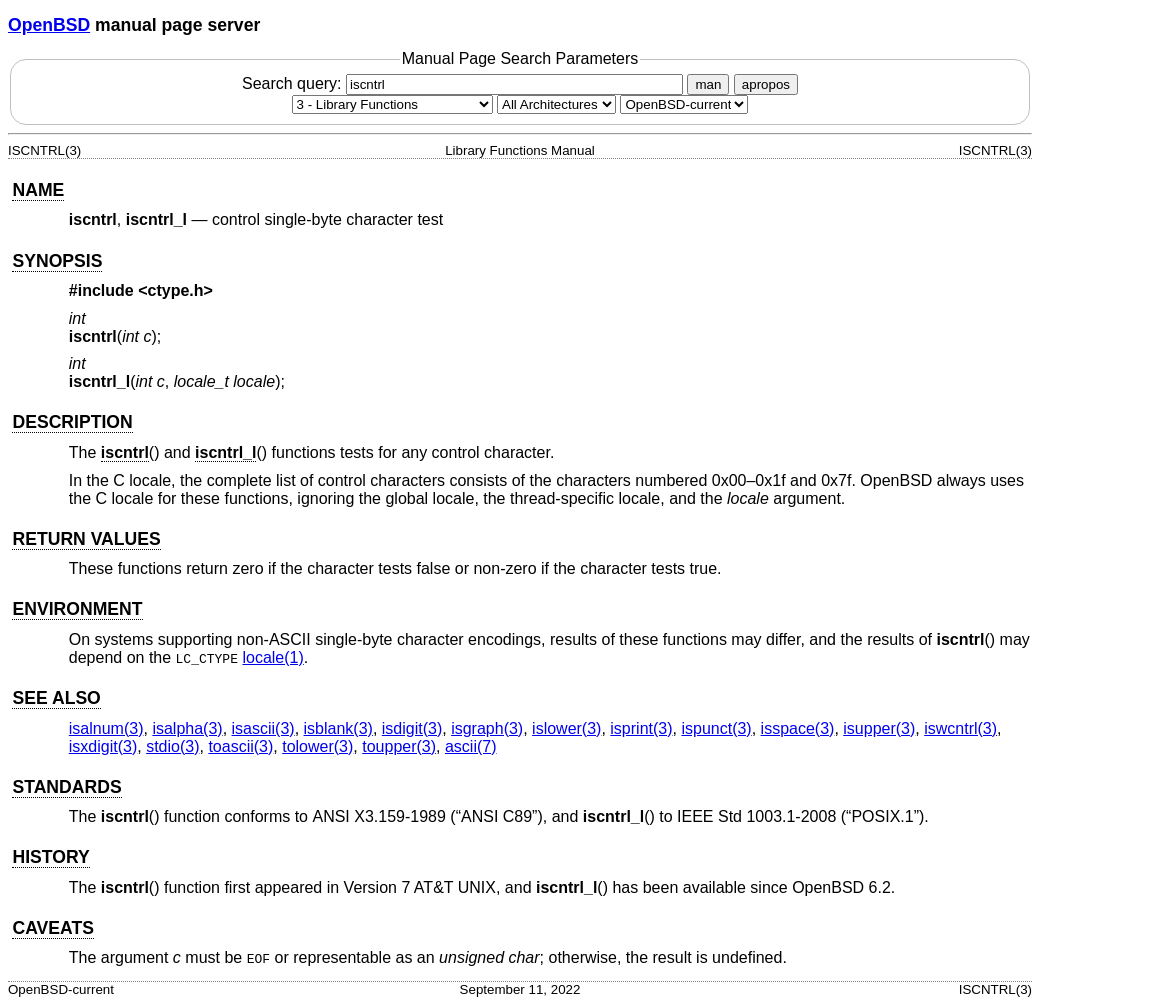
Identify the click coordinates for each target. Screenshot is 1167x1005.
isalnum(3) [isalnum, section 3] (106, 728)
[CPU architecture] (556, 104)
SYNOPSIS (57, 261)
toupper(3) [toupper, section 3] (399, 746)
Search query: (465, 83)
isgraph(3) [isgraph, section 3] (487, 728)
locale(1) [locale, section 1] (272, 657)
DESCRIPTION (72, 422)
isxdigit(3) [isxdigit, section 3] (103, 746)
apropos (766, 84)
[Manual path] (684, 104)
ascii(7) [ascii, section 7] (471, 746)
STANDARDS (66, 787)
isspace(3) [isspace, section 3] (798, 728)
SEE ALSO (56, 698)
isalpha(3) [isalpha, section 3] (187, 728)
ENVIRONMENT (77, 609)
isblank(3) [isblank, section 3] (338, 728)
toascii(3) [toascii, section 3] (240, 746)
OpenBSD (49, 25)
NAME (38, 190)
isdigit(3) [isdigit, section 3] (412, 728)
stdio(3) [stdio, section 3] (172, 746)
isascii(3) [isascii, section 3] (263, 728)
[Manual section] (392, 104)
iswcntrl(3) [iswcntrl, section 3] (960, 728)
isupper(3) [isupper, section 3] (879, 728)
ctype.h (176, 290)
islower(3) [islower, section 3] (566, 728)
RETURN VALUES (86, 539)
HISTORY (50, 857)
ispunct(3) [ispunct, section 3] (716, 728)
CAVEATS (52, 928)
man (708, 84)
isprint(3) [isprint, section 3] (641, 728)
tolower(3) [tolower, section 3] (317, 746)
